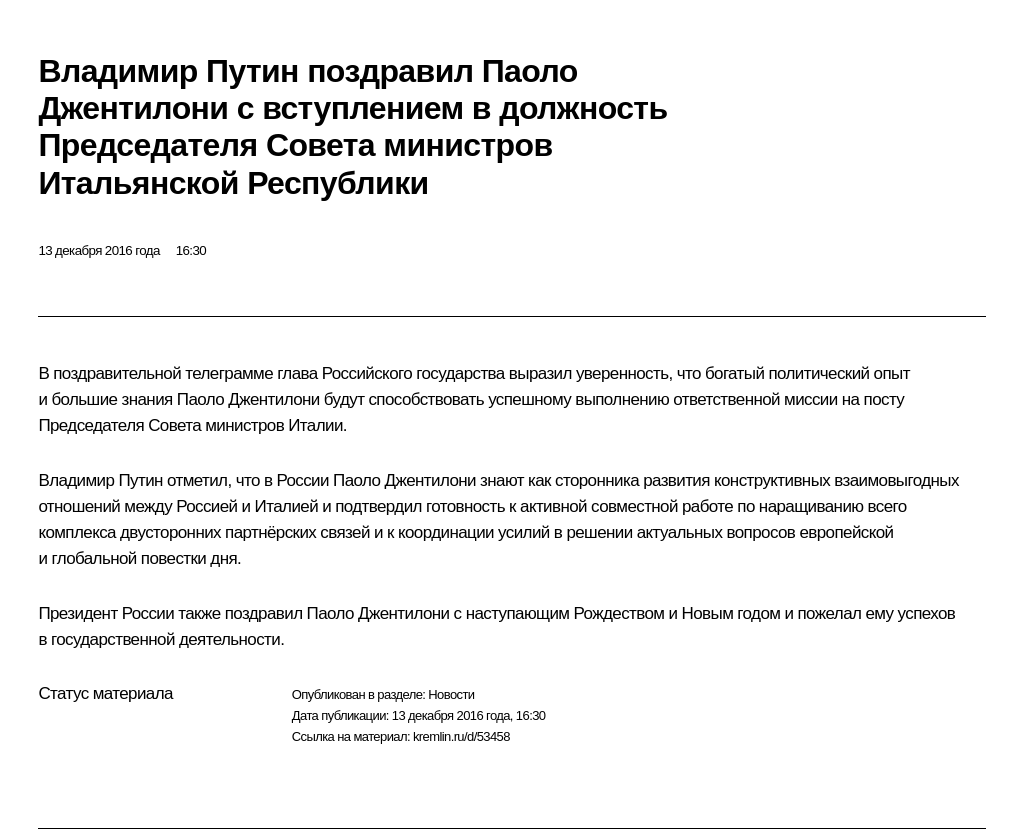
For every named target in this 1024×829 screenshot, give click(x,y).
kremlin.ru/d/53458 (461, 736)
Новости (451, 694)
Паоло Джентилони (248, 399)
